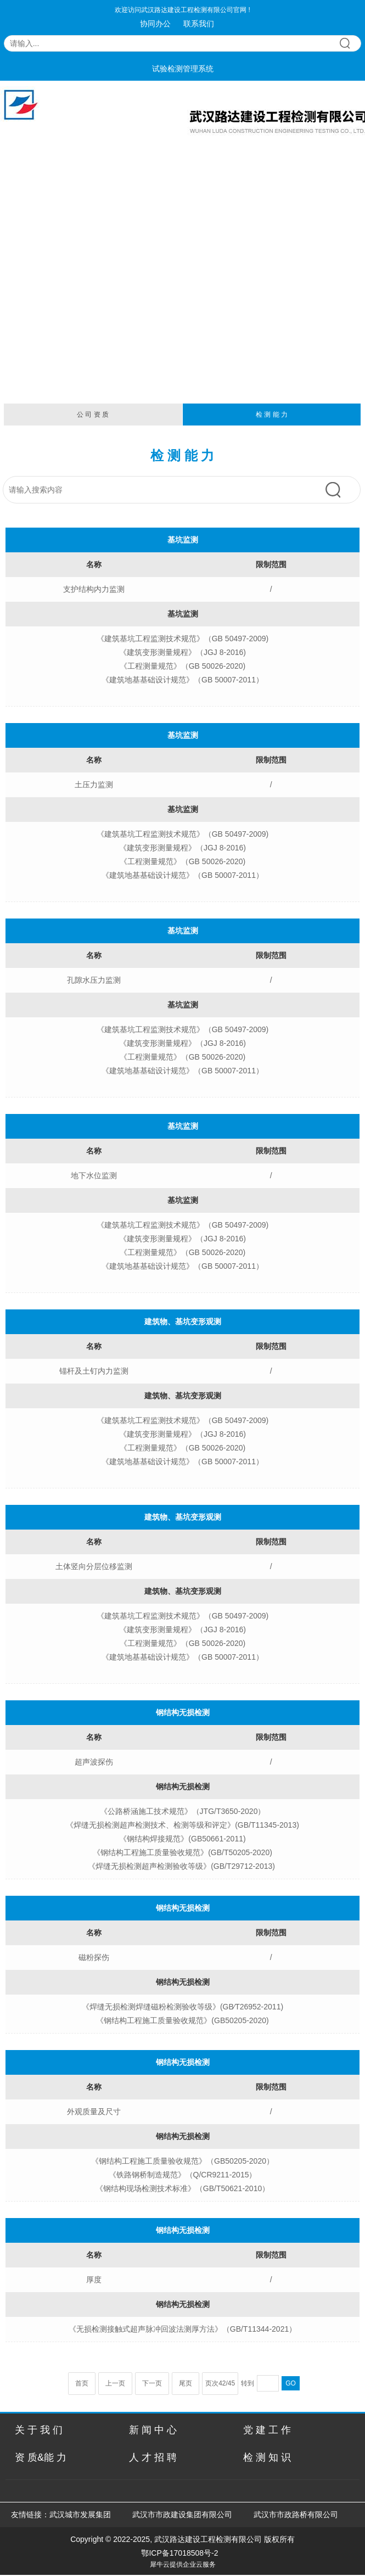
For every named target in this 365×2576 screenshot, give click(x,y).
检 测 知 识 (267, 2457)
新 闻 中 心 (153, 2429)
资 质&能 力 (40, 2457)
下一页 (152, 2383)
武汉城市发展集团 (80, 2514)
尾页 (185, 2383)
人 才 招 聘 (153, 2457)
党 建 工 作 (267, 2429)
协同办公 (155, 23)
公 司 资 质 (93, 414)
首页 (81, 2383)
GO (290, 2383)
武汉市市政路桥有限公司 (298, 2514)
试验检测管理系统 (183, 68)
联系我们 (198, 23)
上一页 (115, 2383)
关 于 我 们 (39, 2429)
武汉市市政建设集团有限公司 (182, 2514)
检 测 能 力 (272, 414)
